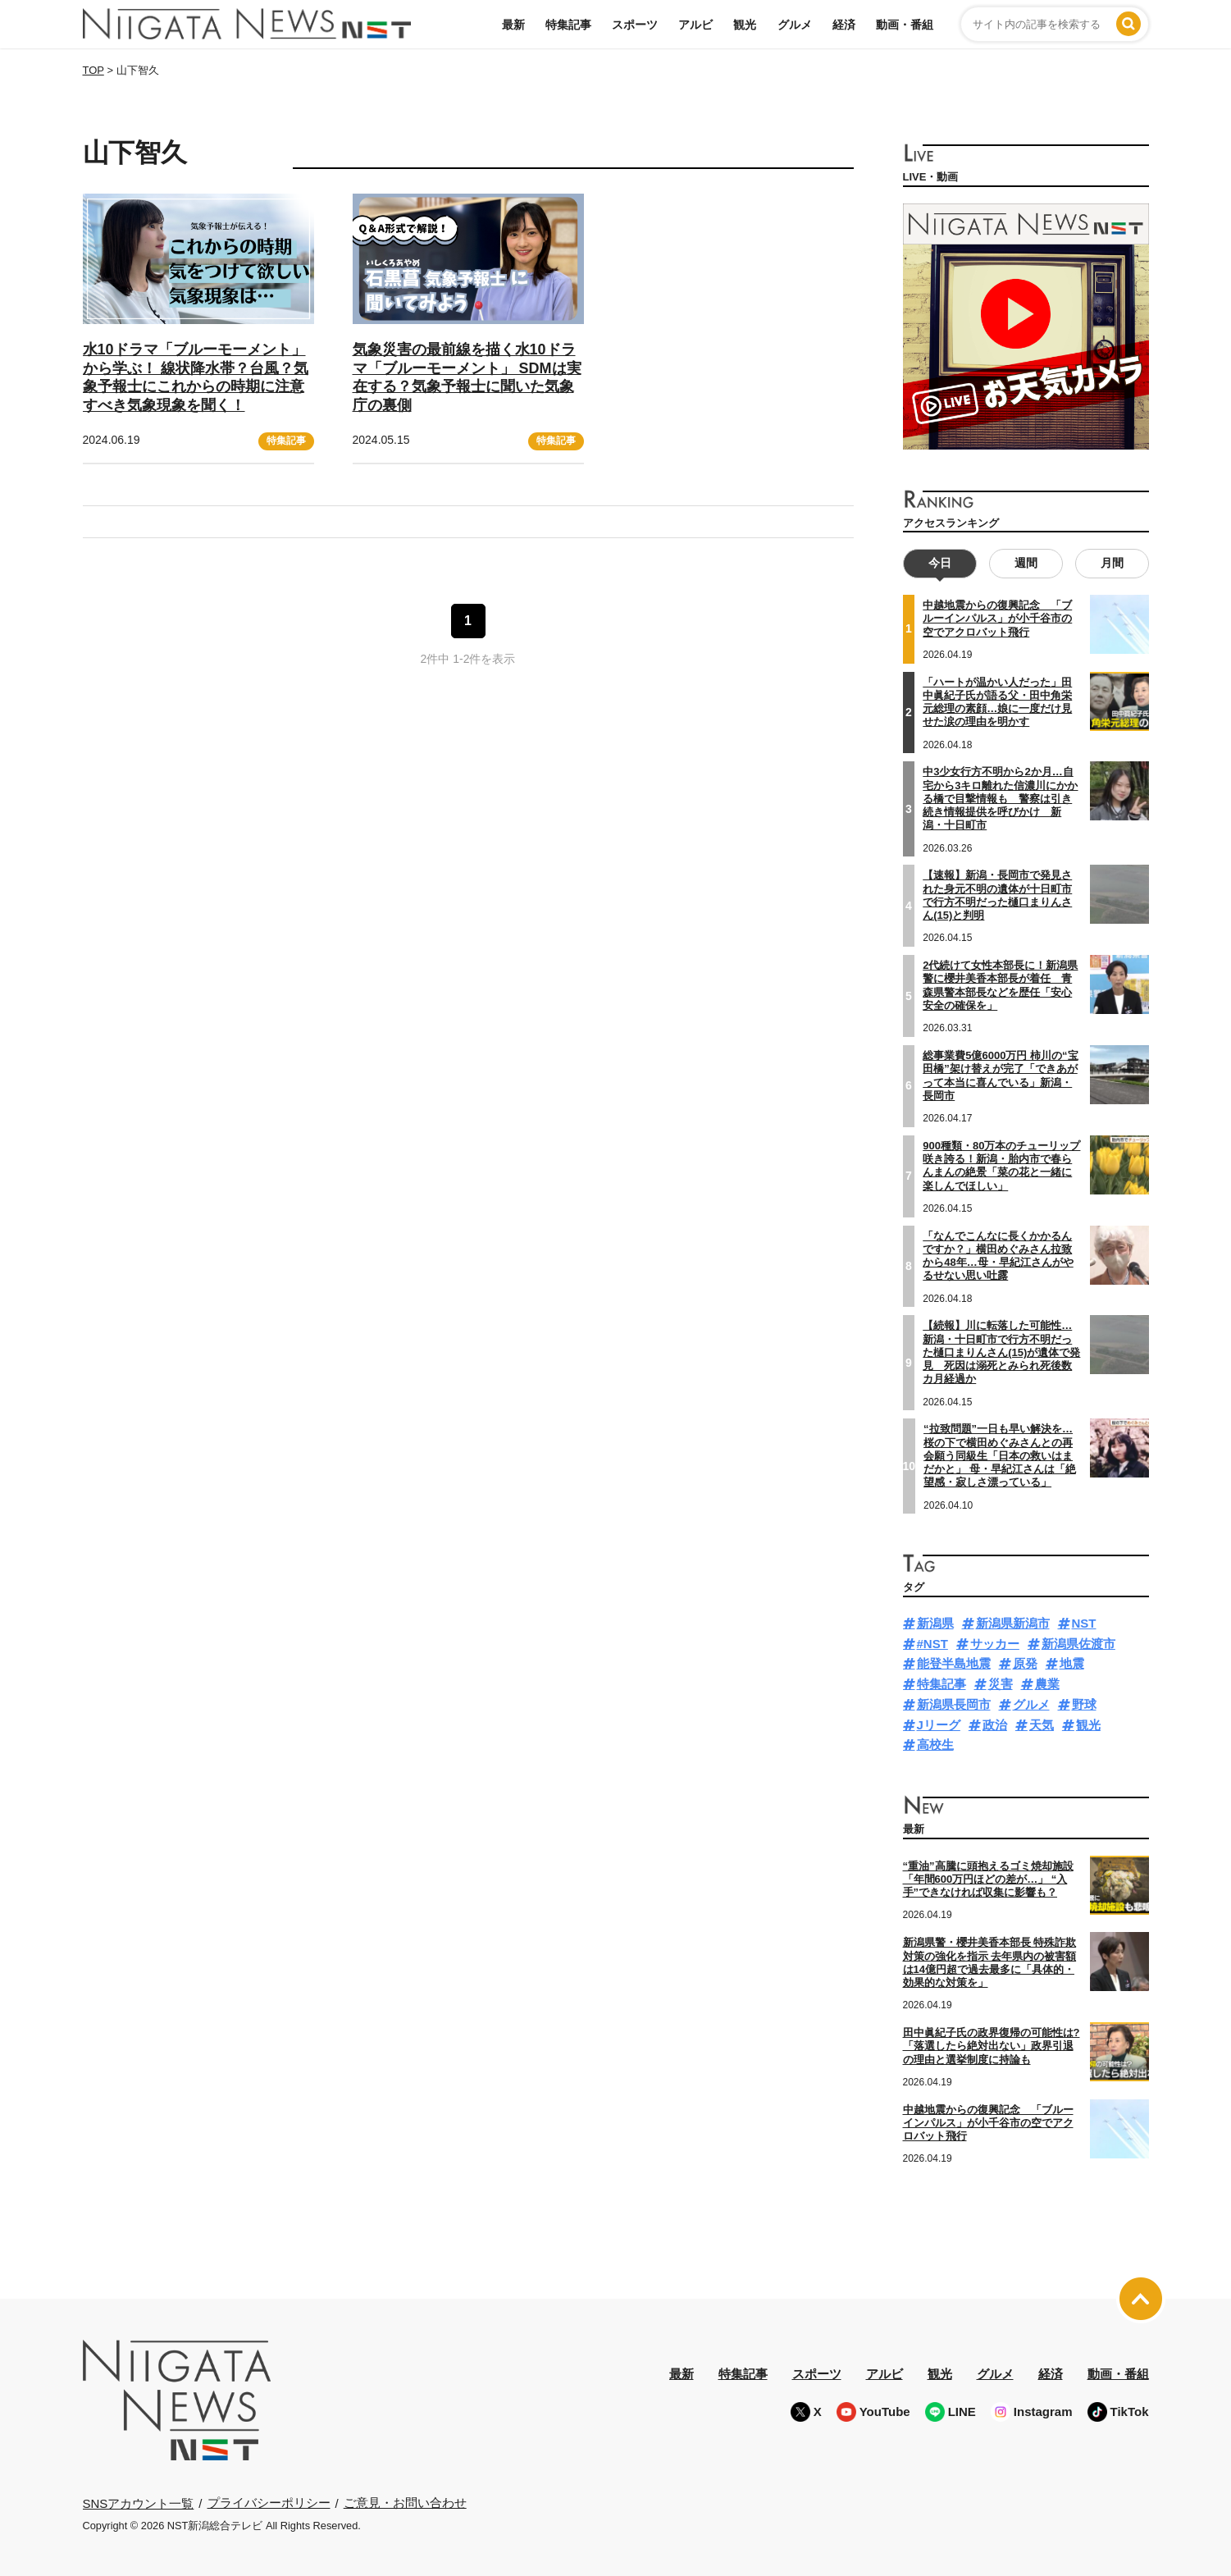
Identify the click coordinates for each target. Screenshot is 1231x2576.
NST (1084, 1623)
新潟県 (935, 1623)
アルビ (695, 24)
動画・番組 (904, 24)
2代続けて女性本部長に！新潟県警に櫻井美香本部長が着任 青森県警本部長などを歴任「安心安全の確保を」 (1000, 985)
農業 (1047, 1684)
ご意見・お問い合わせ (405, 2503)
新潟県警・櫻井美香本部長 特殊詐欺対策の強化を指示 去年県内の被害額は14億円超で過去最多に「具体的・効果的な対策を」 (990, 1962)
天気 (1041, 1724)
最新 (513, 24)
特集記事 (568, 24)
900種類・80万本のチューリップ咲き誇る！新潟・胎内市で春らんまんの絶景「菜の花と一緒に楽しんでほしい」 (1001, 1165)
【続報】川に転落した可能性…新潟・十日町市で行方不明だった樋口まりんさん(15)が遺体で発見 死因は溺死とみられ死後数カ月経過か (1001, 1352)
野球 (1084, 1704)
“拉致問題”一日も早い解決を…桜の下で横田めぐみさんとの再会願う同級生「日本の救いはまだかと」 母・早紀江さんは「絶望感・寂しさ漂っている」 (999, 1455)
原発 (1025, 1663)
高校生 (935, 1745)
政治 (995, 1724)
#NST (932, 1643)
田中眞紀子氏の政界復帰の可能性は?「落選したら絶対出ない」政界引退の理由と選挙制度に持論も (991, 2046)
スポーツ (635, 24)
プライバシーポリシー (269, 2503)
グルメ (794, 24)
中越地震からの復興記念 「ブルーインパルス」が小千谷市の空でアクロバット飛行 (997, 618)
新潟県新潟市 (1013, 1623)
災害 (1000, 1684)
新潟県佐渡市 (1078, 1643)
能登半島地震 (954, 1663)
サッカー (994, 1643)
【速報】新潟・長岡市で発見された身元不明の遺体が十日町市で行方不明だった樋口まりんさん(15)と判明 (997, 895)
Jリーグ (938, 1724)
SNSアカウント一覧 (138, 2503)
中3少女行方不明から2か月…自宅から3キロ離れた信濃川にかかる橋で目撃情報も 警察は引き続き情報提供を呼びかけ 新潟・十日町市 (1000, 798)
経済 (843, 24)
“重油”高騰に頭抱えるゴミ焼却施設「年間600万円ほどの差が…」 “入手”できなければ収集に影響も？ (988, 1878)
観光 (744, 24)
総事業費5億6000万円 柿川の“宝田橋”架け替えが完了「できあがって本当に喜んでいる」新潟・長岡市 (1000, 1075)
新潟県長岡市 (954, 1704)
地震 (1072, 1663)
